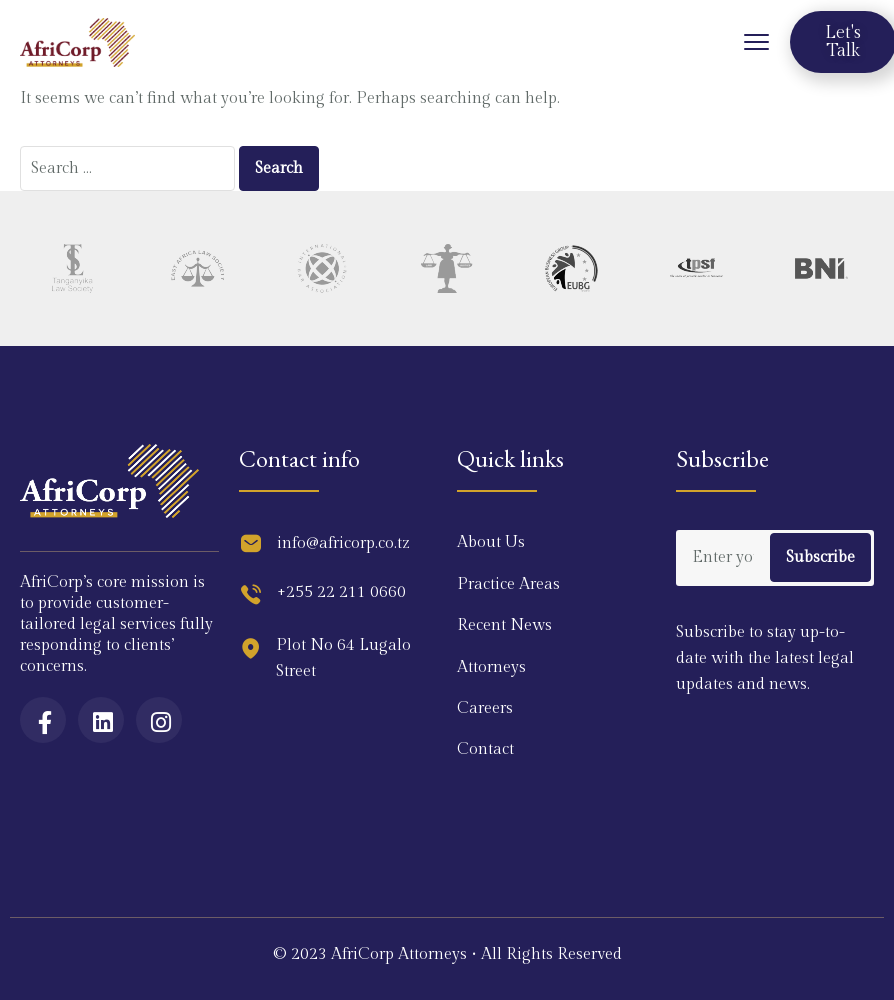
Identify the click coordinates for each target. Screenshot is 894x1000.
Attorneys (491, 667)
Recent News (504, 625)
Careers (485, 708)
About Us (491, 542)
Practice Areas (508, 584)
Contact (485, 749)
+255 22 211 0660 (341, 592)
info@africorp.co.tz (343, 543)
